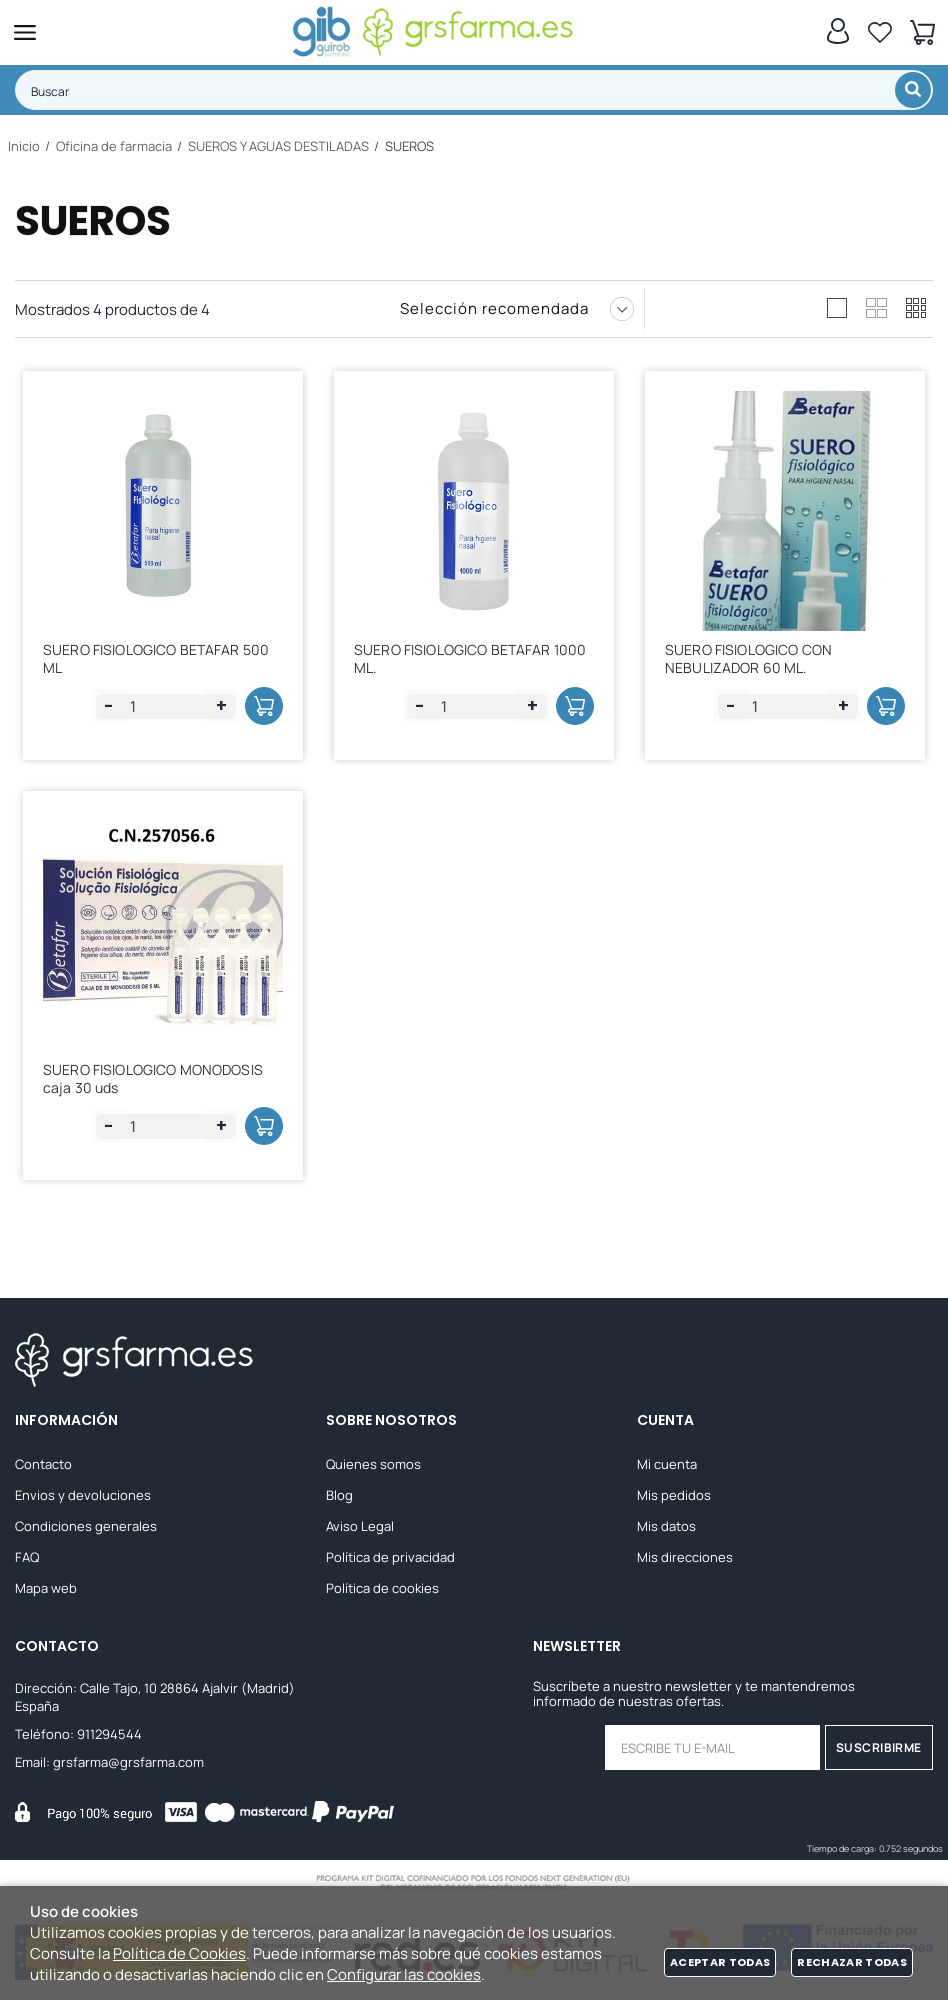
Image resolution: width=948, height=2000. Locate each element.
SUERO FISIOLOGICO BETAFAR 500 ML (156, 658)
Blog (339, 1495)
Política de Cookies (179, 1953)
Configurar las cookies (404, 1974)
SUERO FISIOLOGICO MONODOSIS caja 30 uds (153, 1078)
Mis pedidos (674, 1495)
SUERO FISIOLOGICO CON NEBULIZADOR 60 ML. (748, 658)
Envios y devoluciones (83, 1495)
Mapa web (46, 1588)
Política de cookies (382, 1588)
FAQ (27, 1557)
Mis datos (666, 1526)
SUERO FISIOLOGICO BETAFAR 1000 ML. (470, 658)
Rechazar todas (852, 1962)
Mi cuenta (667, 1464)
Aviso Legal (360, 1526)
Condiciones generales (86, 1526)
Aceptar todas (720, 1962)
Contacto (43, 1464)
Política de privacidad (390, 1557)
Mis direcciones (685, 1557)
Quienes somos (373, 1464)
